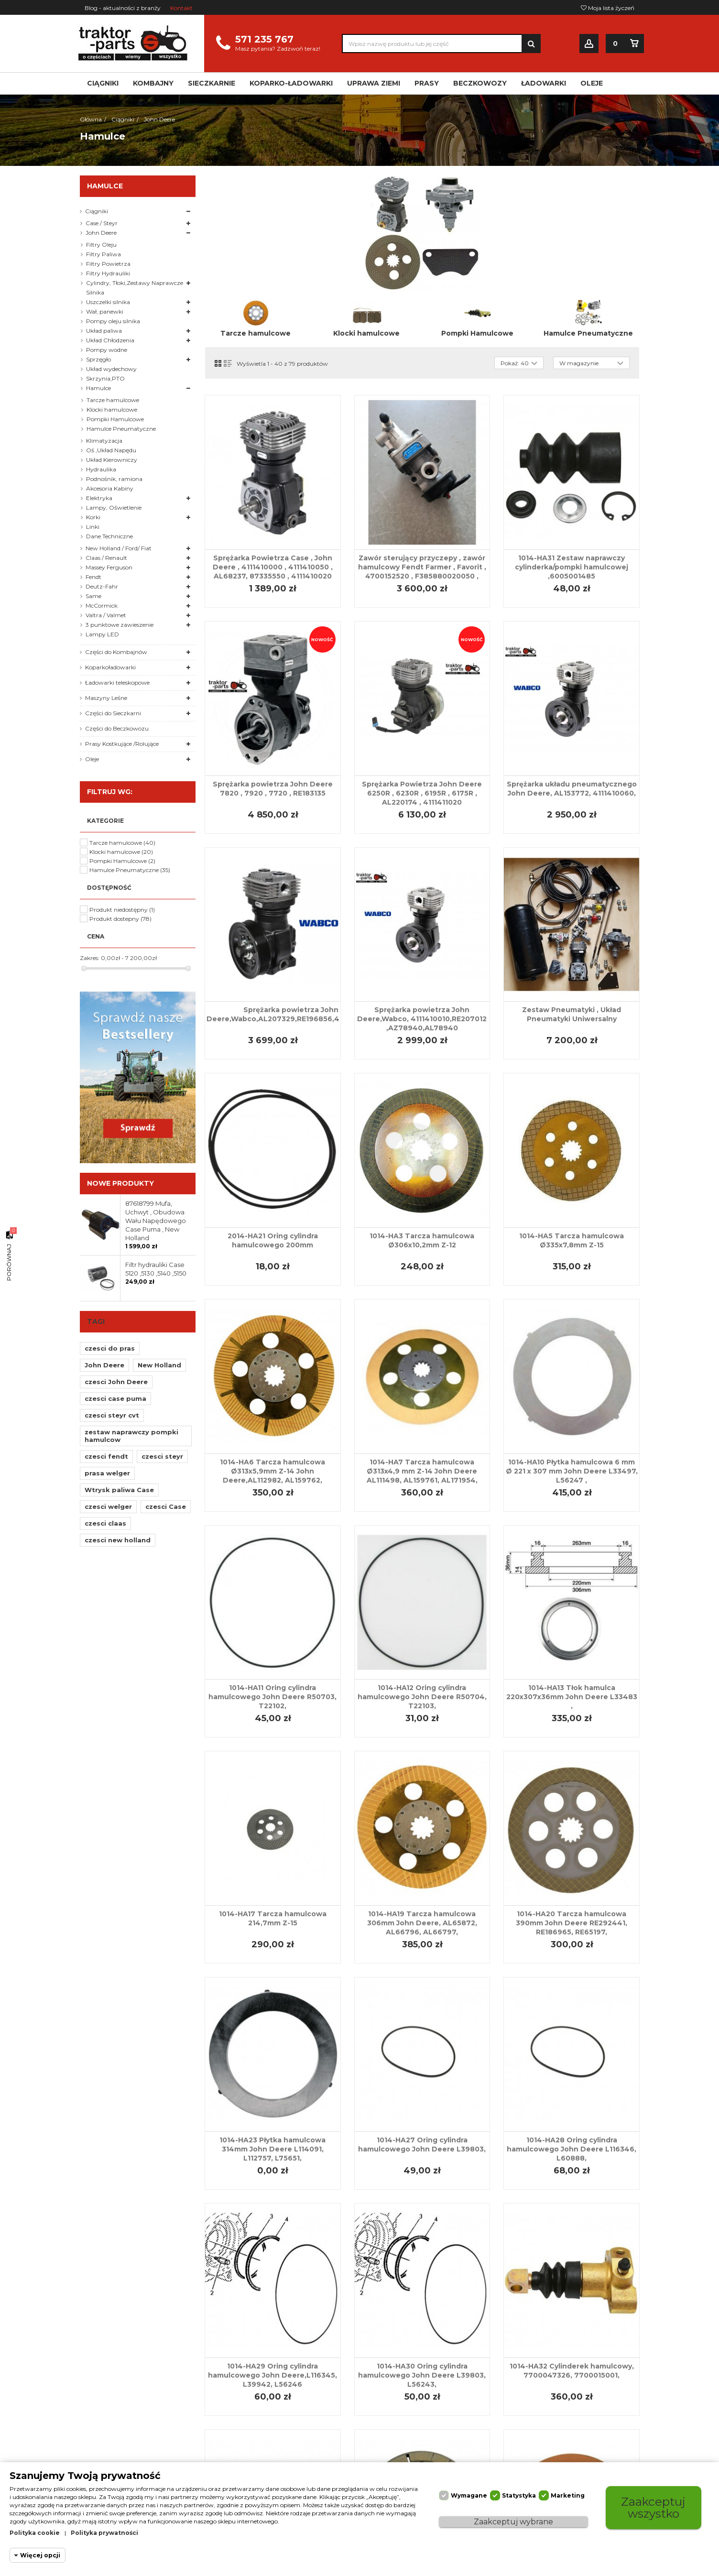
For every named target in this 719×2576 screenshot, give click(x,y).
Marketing (568, 2495)
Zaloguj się (589, 44)
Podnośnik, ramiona (114, 478)
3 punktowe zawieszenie (119, 624)
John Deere (101, 232)
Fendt (93, 576)
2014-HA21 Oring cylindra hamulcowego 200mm (273, 1240)
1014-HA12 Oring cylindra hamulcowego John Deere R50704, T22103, (422, 1696)
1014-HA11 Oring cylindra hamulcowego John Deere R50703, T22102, (272, 1696)
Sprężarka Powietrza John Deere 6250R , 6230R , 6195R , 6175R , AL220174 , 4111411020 (422, 793)
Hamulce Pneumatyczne (588, 333)
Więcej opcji (40, 2555)
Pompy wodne (106, 349)
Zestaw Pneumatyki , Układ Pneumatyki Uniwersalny (571, 1014)
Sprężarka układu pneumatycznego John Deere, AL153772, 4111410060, (572, 788)
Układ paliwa (104, 330)
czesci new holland (118, 1540)
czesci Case (165, 1506)
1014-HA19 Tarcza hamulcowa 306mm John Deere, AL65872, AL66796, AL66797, (422, 1923)
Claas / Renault (106, 557)
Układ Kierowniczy (111, 459)
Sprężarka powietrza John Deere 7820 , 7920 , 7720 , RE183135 (273, 788)
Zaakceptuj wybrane (513, 2521)
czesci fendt (106, 1456)
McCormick (102, 605)
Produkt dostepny (120, 918)
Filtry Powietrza (108, 263)
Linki (92, 526)
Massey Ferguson (109, 567)
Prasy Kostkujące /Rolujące (122, 743)
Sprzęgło (98, 359)
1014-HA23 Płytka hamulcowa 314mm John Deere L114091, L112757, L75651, (272, 2149)
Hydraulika (101, 469)
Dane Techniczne (109, 536)
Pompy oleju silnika (113, 321)
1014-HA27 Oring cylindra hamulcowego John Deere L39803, (422, 2144)
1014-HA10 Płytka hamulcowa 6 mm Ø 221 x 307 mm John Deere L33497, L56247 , (572, 1471)
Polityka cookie (35, 2532)
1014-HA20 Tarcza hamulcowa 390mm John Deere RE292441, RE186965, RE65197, (571, 1923)
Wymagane (469, 2495)
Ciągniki (96, 211)
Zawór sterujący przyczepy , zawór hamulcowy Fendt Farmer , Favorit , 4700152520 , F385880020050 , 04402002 (422, 571)
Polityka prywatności (104, 2532)
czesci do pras (110, 1348)
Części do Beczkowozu (117, 728)
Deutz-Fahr (102, 586)
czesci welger (108, 1506)
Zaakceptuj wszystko (653, 2507)
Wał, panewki (104, 311)
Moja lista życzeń (607, 7)
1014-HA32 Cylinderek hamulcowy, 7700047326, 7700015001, (572, 2371)
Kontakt (181, 7)
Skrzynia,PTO (105, 378)
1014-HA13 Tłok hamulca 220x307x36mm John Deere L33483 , (571, 1696)
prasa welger (107, 1473)
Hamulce (98, 388)
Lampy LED (102, 634)
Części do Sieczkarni (113, 713)
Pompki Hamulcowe (477, 333)
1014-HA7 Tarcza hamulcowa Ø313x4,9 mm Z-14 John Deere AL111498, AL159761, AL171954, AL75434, (422, 1476)
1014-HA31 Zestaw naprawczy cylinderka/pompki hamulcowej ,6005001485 (571, 567)
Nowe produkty (120, 1183)
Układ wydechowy (111, 368)
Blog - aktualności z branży (123, 7)
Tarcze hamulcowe (255, 333)
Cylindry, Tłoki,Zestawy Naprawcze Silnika (134, 287)
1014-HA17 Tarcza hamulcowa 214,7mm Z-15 (273, 1918)
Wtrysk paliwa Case (119, 1490)
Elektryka (99, 498)
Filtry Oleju (101, 244)
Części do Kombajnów (116, 651)
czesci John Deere (116, 1382)
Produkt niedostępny (122, 909)
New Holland (159, 1365)
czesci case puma (115, 1398)
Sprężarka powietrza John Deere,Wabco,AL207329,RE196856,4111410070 (291, 1014)
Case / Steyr (102, 223)
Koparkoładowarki (110, 667)
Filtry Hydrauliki (108, 273)
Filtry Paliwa (103, 254)
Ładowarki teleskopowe (117, 682)
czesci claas (105, 1523)
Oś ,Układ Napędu (111, 450)
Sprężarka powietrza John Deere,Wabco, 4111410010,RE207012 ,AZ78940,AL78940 (422, 1018)
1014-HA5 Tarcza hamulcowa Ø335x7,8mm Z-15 (571, 1240)
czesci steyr (162, 1456)
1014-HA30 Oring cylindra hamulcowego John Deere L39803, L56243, (422, 2375)
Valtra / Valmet (106, 615)
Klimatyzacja (104, 440)
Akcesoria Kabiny (109, 488)
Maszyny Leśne (106, 697)
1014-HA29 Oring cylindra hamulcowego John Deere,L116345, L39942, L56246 (272, 2375)
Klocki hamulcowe (366, 333)
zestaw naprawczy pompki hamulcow (131, 1435)
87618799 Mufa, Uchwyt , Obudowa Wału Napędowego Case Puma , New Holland (155, 1221)
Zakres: (89, 957)
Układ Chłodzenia (110, 340)
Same (93, 596)
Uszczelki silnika (108, 302)
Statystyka (519, 2495)
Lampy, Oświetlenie (114, 507)
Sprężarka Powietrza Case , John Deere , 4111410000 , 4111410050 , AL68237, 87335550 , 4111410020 (273, 567)
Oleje (92, 759)
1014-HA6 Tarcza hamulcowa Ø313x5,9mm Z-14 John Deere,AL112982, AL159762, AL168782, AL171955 (272, 1476)
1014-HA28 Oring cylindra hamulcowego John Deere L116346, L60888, (571, 2149)
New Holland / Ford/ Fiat (119, 548)
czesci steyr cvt (112, 1415)
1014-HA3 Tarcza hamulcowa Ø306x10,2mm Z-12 (422, 1240)
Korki (93, 517)
